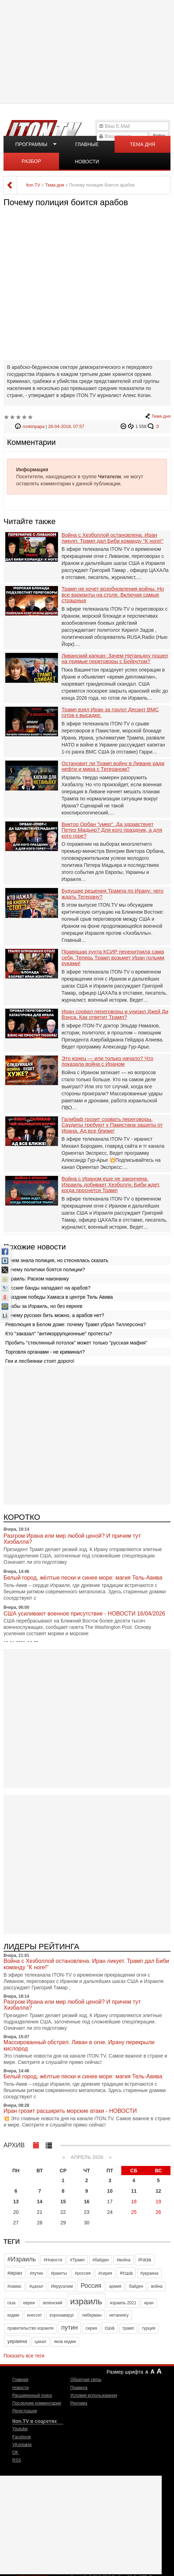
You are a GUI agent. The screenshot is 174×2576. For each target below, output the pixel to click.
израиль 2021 (123, 2302)
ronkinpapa (33, 426)
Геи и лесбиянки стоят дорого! (40, 1361)
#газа (144, 2259)
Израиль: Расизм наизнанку (37, 1278)
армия (115, 2286)
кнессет (34, 2315)
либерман (91, 2315)
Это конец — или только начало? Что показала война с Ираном (107, 1061)
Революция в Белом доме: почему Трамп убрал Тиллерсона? (75, 1324)
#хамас (14, 2286)
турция (148, 2328)
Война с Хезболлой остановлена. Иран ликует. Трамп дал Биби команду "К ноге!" (112, 538)
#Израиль (21, 2259)
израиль (86, 2301)
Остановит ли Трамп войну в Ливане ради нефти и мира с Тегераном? (113, 766)
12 (158, 2191)
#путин (36, 2273)
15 (63, 2201)
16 (87, 2201)
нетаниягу (119, 2315)
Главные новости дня (87, 147)
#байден (100, 2259)
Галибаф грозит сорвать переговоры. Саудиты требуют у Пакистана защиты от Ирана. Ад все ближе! (112, 1125)
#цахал (36, 2286)
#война (124, 2259)
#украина (149, 2273)
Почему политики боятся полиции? (45, 1269)
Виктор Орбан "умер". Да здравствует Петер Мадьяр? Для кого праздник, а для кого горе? (112, 830)
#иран (14, 2273)
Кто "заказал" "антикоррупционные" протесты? (58, 1333)
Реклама (78, 2403)
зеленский (53, 2302)
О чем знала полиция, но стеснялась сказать (56, 1260)
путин (69, 2327)
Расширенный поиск (32, 2395)
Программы (31, 144)
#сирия (105, 2273)
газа (11, 2302)
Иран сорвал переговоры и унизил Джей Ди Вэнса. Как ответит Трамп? (115, 1014)
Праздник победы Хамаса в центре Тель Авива (59, 1297)
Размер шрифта (125, 2372)
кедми (13, 2315)
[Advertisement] (88, 51)
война (156, 2286)
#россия (83, 2273)
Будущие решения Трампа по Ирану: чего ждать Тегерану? (112, 894)
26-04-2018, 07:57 (66, 426)
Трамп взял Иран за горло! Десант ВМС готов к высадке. (110, 712)
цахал (40, 2341)
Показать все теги (24, 2355)
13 (16, 2201)
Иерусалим (62, 2286)
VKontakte (22, 2444)
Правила (79, 2387)
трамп (128, 2328)
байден (136, 2286)
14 (40, 2201)
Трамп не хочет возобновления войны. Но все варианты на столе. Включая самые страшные (113, 594)
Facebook (21, 2437)
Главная (20, 2379)
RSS (16, 2460)
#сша (126, 2273)
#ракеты (59, 2273)
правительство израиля (30, 2328)
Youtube (20, 2428)
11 (134, 2191)
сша (110, 2328)
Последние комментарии (36, 2403)
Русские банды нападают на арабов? (47, 1288)
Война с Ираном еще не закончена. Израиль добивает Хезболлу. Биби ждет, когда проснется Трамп (111, 1184)
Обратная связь (85, 2379)
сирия (91, 2328)
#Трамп (77, 2259)
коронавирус (62, 2315)
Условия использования (93, 2395)
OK (15, 2452)
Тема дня (142, 144)
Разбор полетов (31, 164)
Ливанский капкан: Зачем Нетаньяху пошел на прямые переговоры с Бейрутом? (115, 659)
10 (110, 2191)
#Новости (53, 2259)
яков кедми (65, 2341)
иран (149, 2302)
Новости (20, 2387)
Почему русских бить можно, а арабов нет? (54, 1315)
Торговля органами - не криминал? (45, 1352)
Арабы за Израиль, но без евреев (43, 1306)
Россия (90, 2285)
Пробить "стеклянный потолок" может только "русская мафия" (76, 1343)
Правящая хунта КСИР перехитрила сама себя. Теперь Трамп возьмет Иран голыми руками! (113, 957)
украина (17, 2341)
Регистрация (24, 2410)
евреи (29, 2302)
